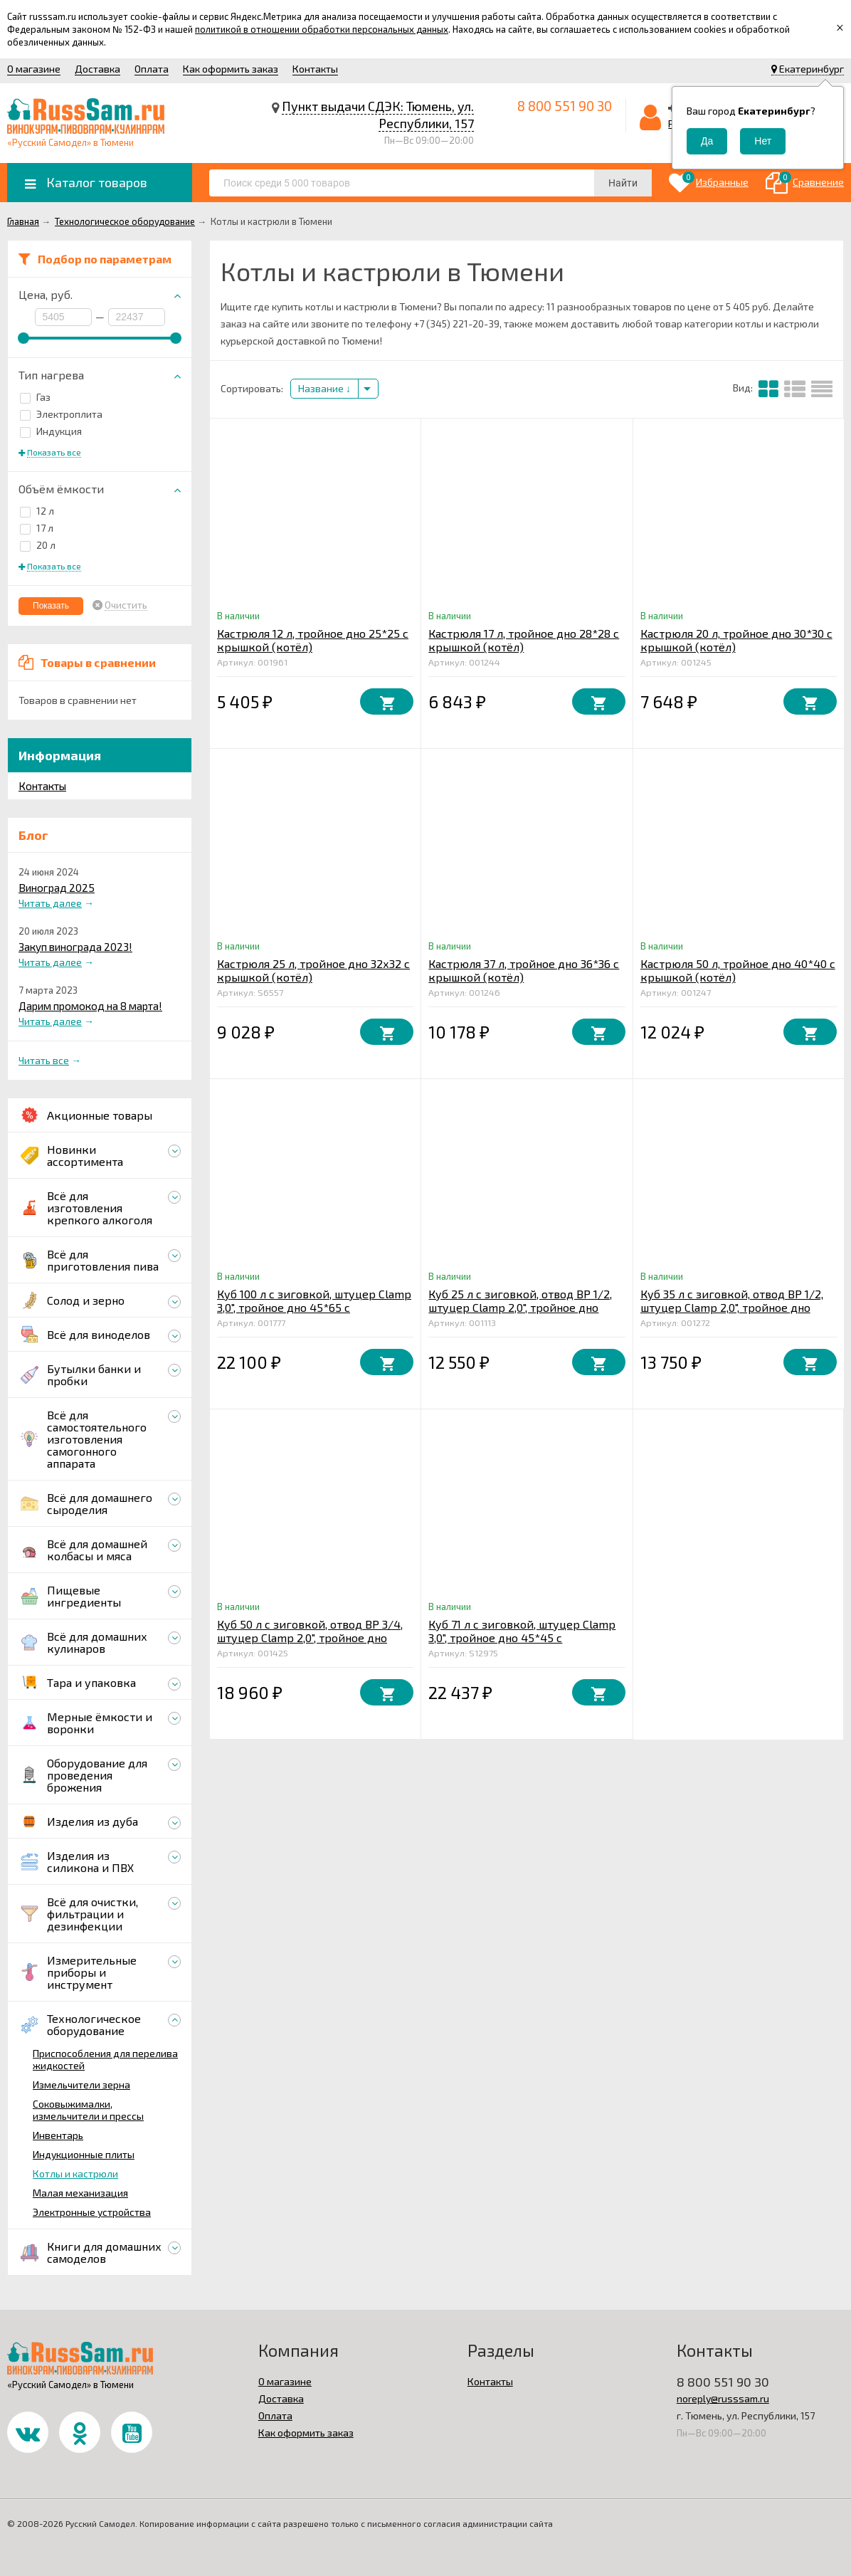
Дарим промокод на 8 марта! (90, 1005)
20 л (38, 545)
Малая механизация (80, 2193)
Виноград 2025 (56, 887)
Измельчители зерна (81, 2084)
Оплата (151, 69)
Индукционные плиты (83, 2154)
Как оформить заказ (230, 69)
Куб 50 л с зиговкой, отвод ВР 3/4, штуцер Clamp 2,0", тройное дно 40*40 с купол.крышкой (310, 1637)
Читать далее (50, 903)
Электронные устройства (92, 2212)
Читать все (43, 1060)
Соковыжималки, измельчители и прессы (88, 2110)
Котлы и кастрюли (75, 2173)
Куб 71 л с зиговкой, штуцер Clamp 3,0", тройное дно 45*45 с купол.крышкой (521, 1637)
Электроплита (61, 414)
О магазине (33, 69)
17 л (36, 528)
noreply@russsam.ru (723, 2398)
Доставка (97, 69)
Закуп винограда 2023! (75, 946)
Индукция (51, 431)
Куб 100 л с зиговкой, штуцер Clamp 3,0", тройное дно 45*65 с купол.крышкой (314, 1307)
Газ (35, 397)
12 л (37, 511)
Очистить (126, 605)
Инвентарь (58, 2135)
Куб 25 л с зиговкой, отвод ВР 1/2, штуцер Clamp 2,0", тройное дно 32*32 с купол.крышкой (520, 1307)
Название (324, 388)
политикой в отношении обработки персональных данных (321, 29)
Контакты (315, 69)
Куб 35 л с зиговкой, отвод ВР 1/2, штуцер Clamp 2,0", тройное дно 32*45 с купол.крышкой (731, 1307)
